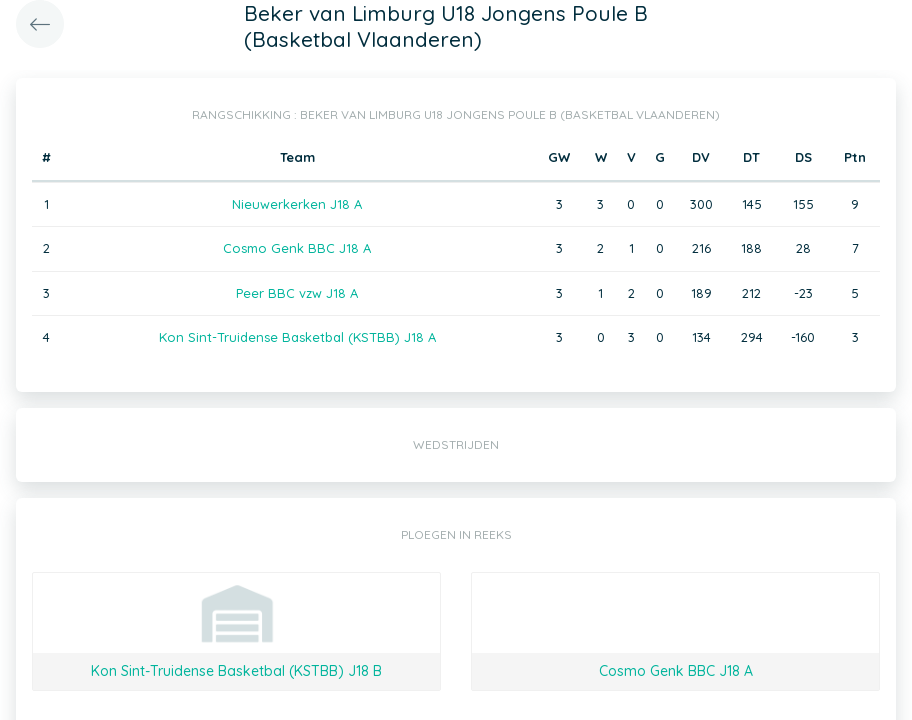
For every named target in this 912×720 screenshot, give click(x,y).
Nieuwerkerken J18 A (297, 204)
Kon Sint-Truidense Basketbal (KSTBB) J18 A (297, 337)
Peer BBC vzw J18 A (297, 293)
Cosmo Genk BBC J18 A (297, 248)
